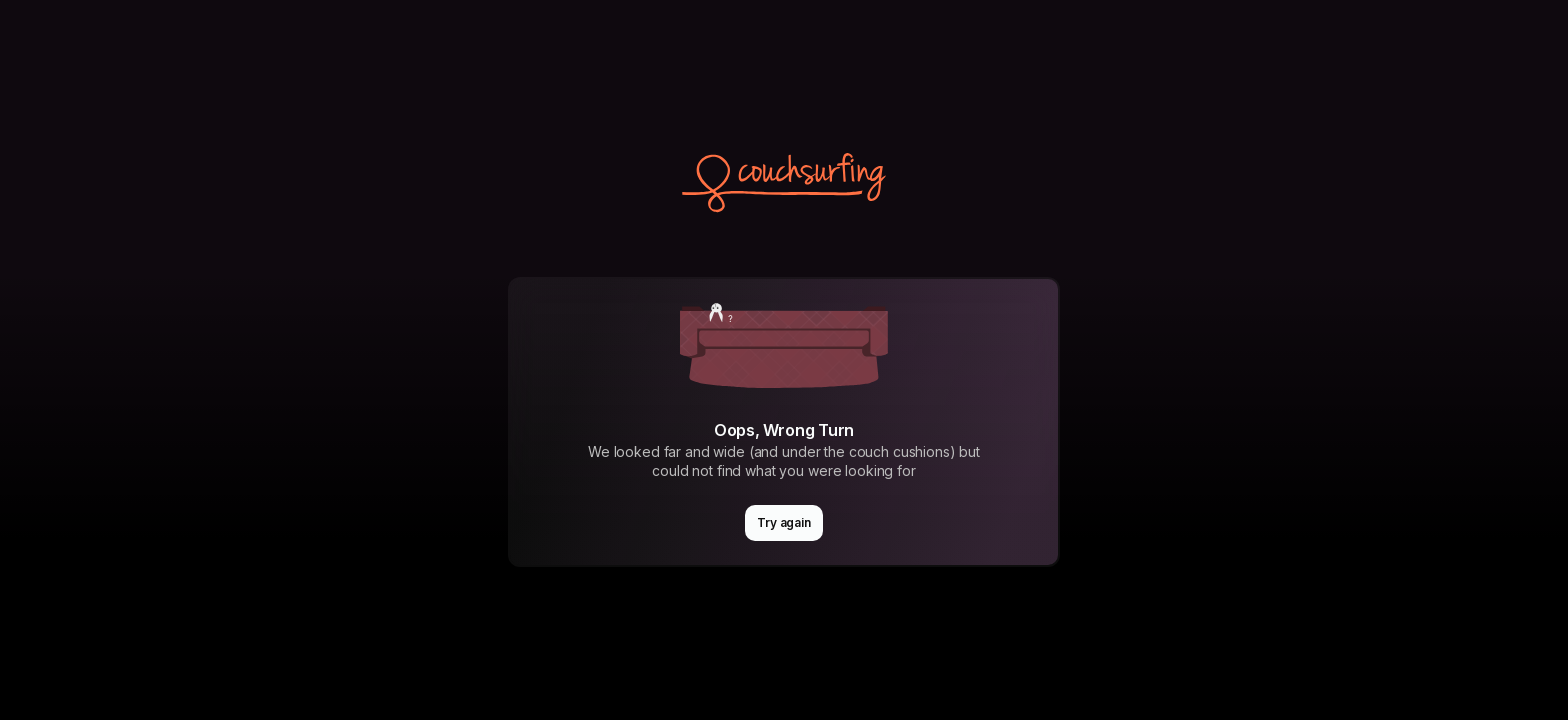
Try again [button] (784, 522)
